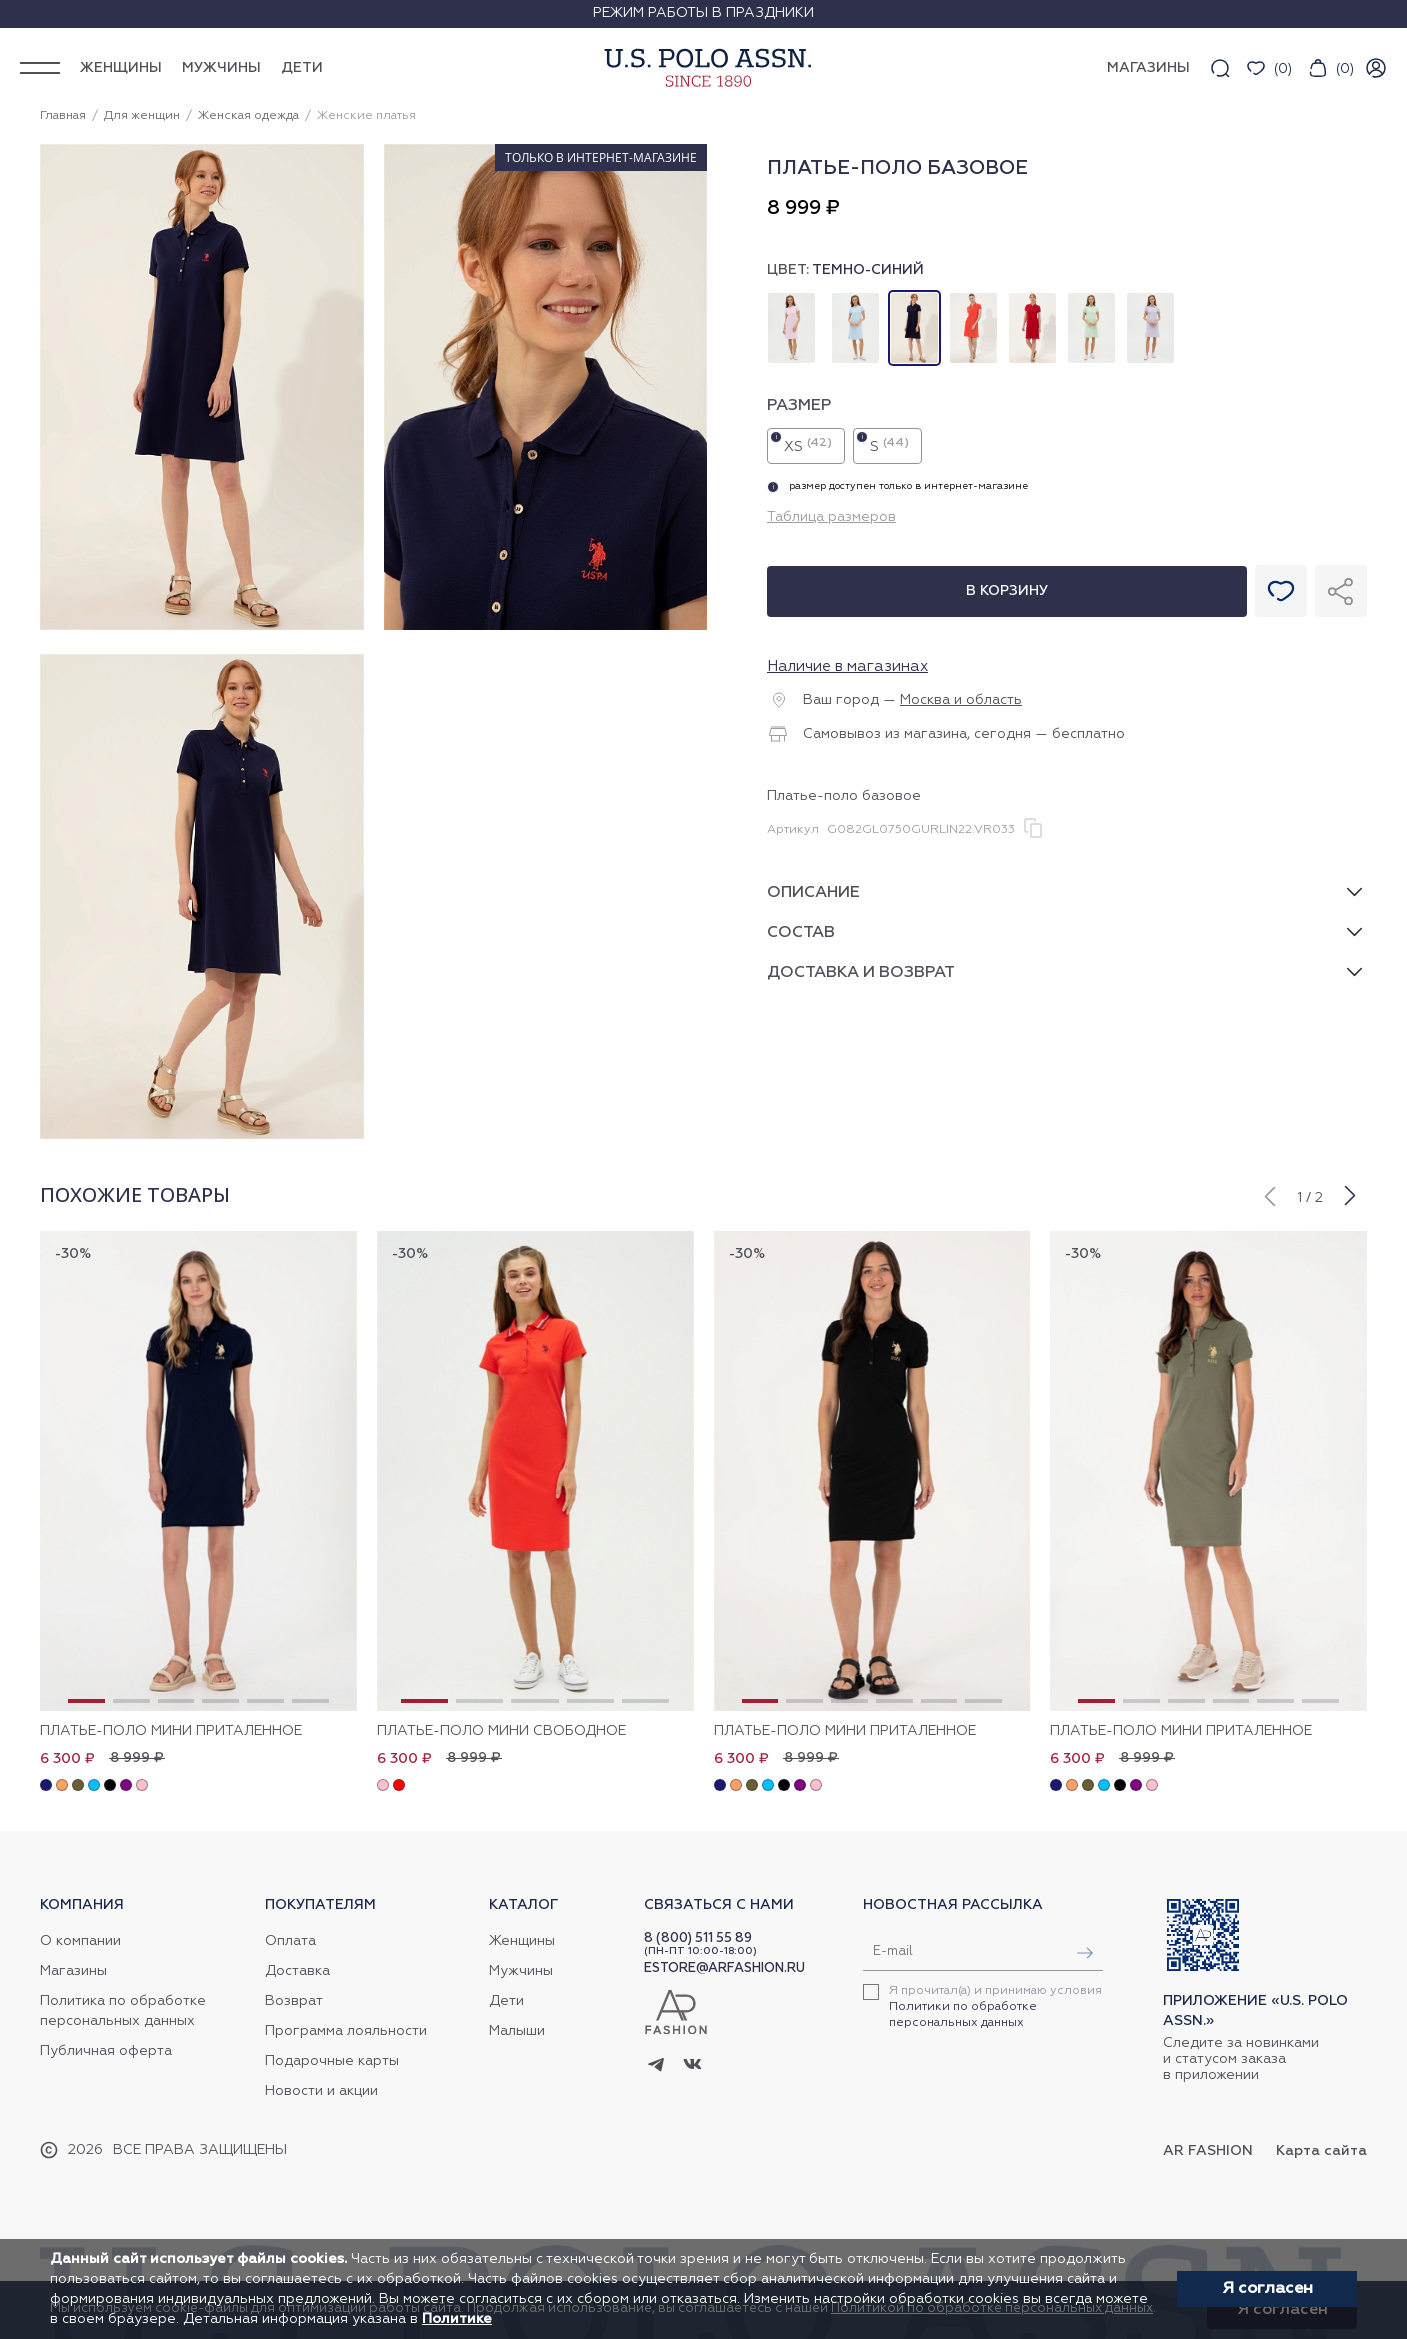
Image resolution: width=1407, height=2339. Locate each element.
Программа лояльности (346, 2031)
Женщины (121, 68)
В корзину (1007, 591)
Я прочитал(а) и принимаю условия (995, 2007)
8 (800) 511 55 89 (698, 1938)
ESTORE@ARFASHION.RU (724, 1968)
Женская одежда (248, 116)
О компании (80, 1941)
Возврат (294, 2001)
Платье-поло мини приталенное (171, 1731)
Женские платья (366, 116)
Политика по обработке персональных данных (123, 2011)
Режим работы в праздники (703, 13)
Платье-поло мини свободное (501, 1731)
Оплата (290, 1941)
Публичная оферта (106, 2051)
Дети (302, 68)
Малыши (517, 2031)
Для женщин (142, 116)
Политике (457, 2319)
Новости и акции (321, 2091)
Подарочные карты (332, 2061)
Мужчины (221, 68)
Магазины (73, 1971)
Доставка (297, 1971)
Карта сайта (1321, 2151)
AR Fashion (1208, 2151)
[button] (1269, 1194)
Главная (63, 116)
